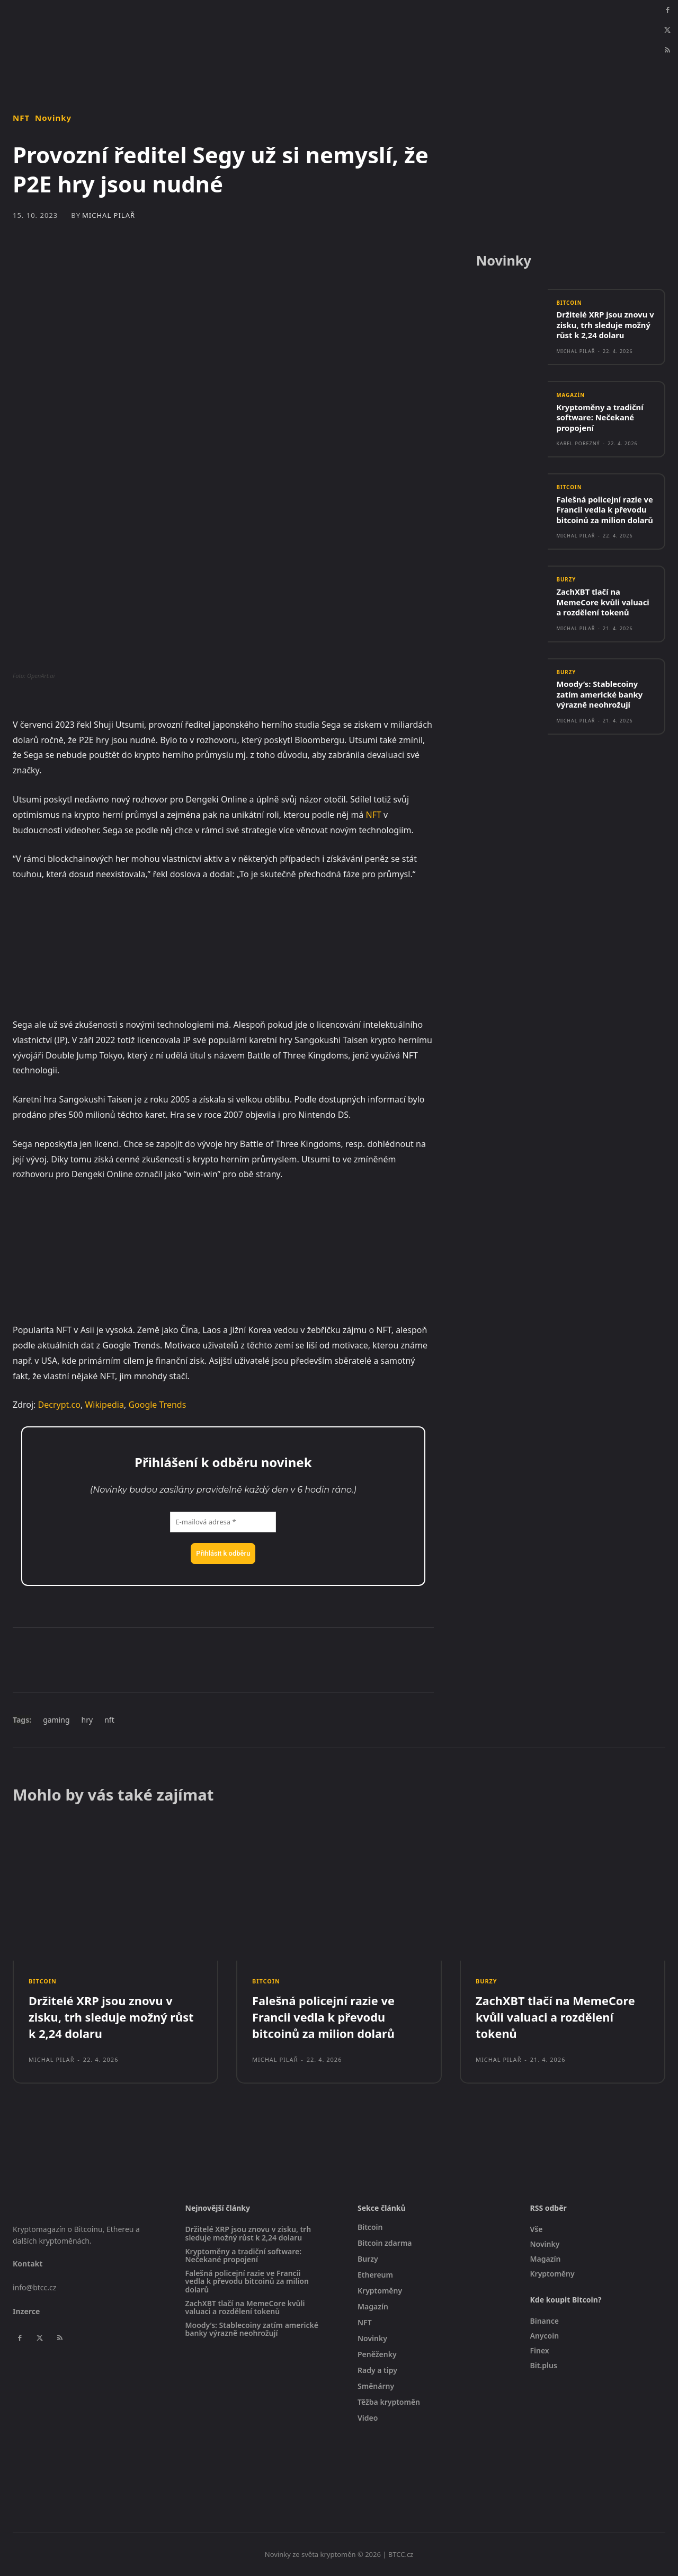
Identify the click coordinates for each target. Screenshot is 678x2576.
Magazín (570, 396)
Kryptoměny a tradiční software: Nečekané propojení (600, 418)
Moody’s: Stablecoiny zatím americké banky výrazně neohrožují (600, 695)
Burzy (566, 581)
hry (87, 1720)
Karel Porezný (578, 444)
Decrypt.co (59, 1404)
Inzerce (26, 2311)
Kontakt (27, 2264)
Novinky (53, 118)
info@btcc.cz (34, 2287)
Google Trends (157, 1404)
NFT (21, 118)
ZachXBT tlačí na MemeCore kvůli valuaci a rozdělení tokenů (603, 603)
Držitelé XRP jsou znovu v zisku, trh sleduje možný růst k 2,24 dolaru (606, 325)
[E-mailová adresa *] (223, 1522)
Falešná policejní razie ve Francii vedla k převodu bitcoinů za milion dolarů (605, 510)
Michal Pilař (108, 215)
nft (109, 1720)
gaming (56, 1720)
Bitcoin (569, 303)
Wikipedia (104, 1404)
